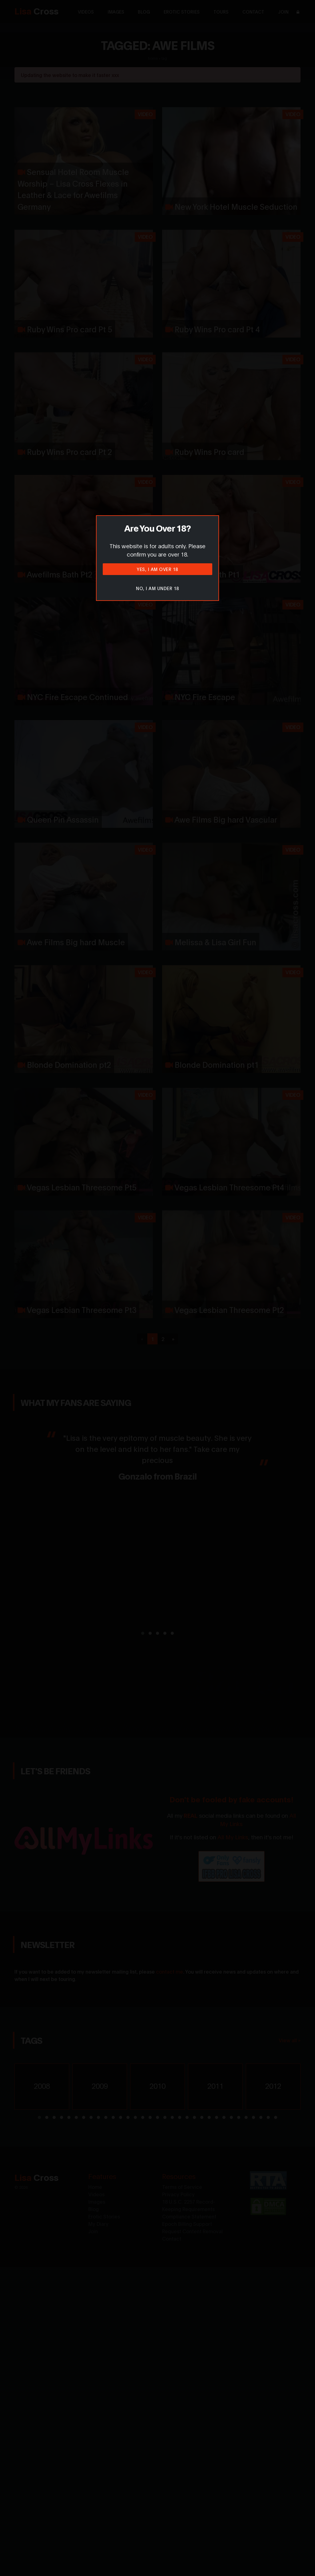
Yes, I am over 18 (157, 569)
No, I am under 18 (157, 588)
